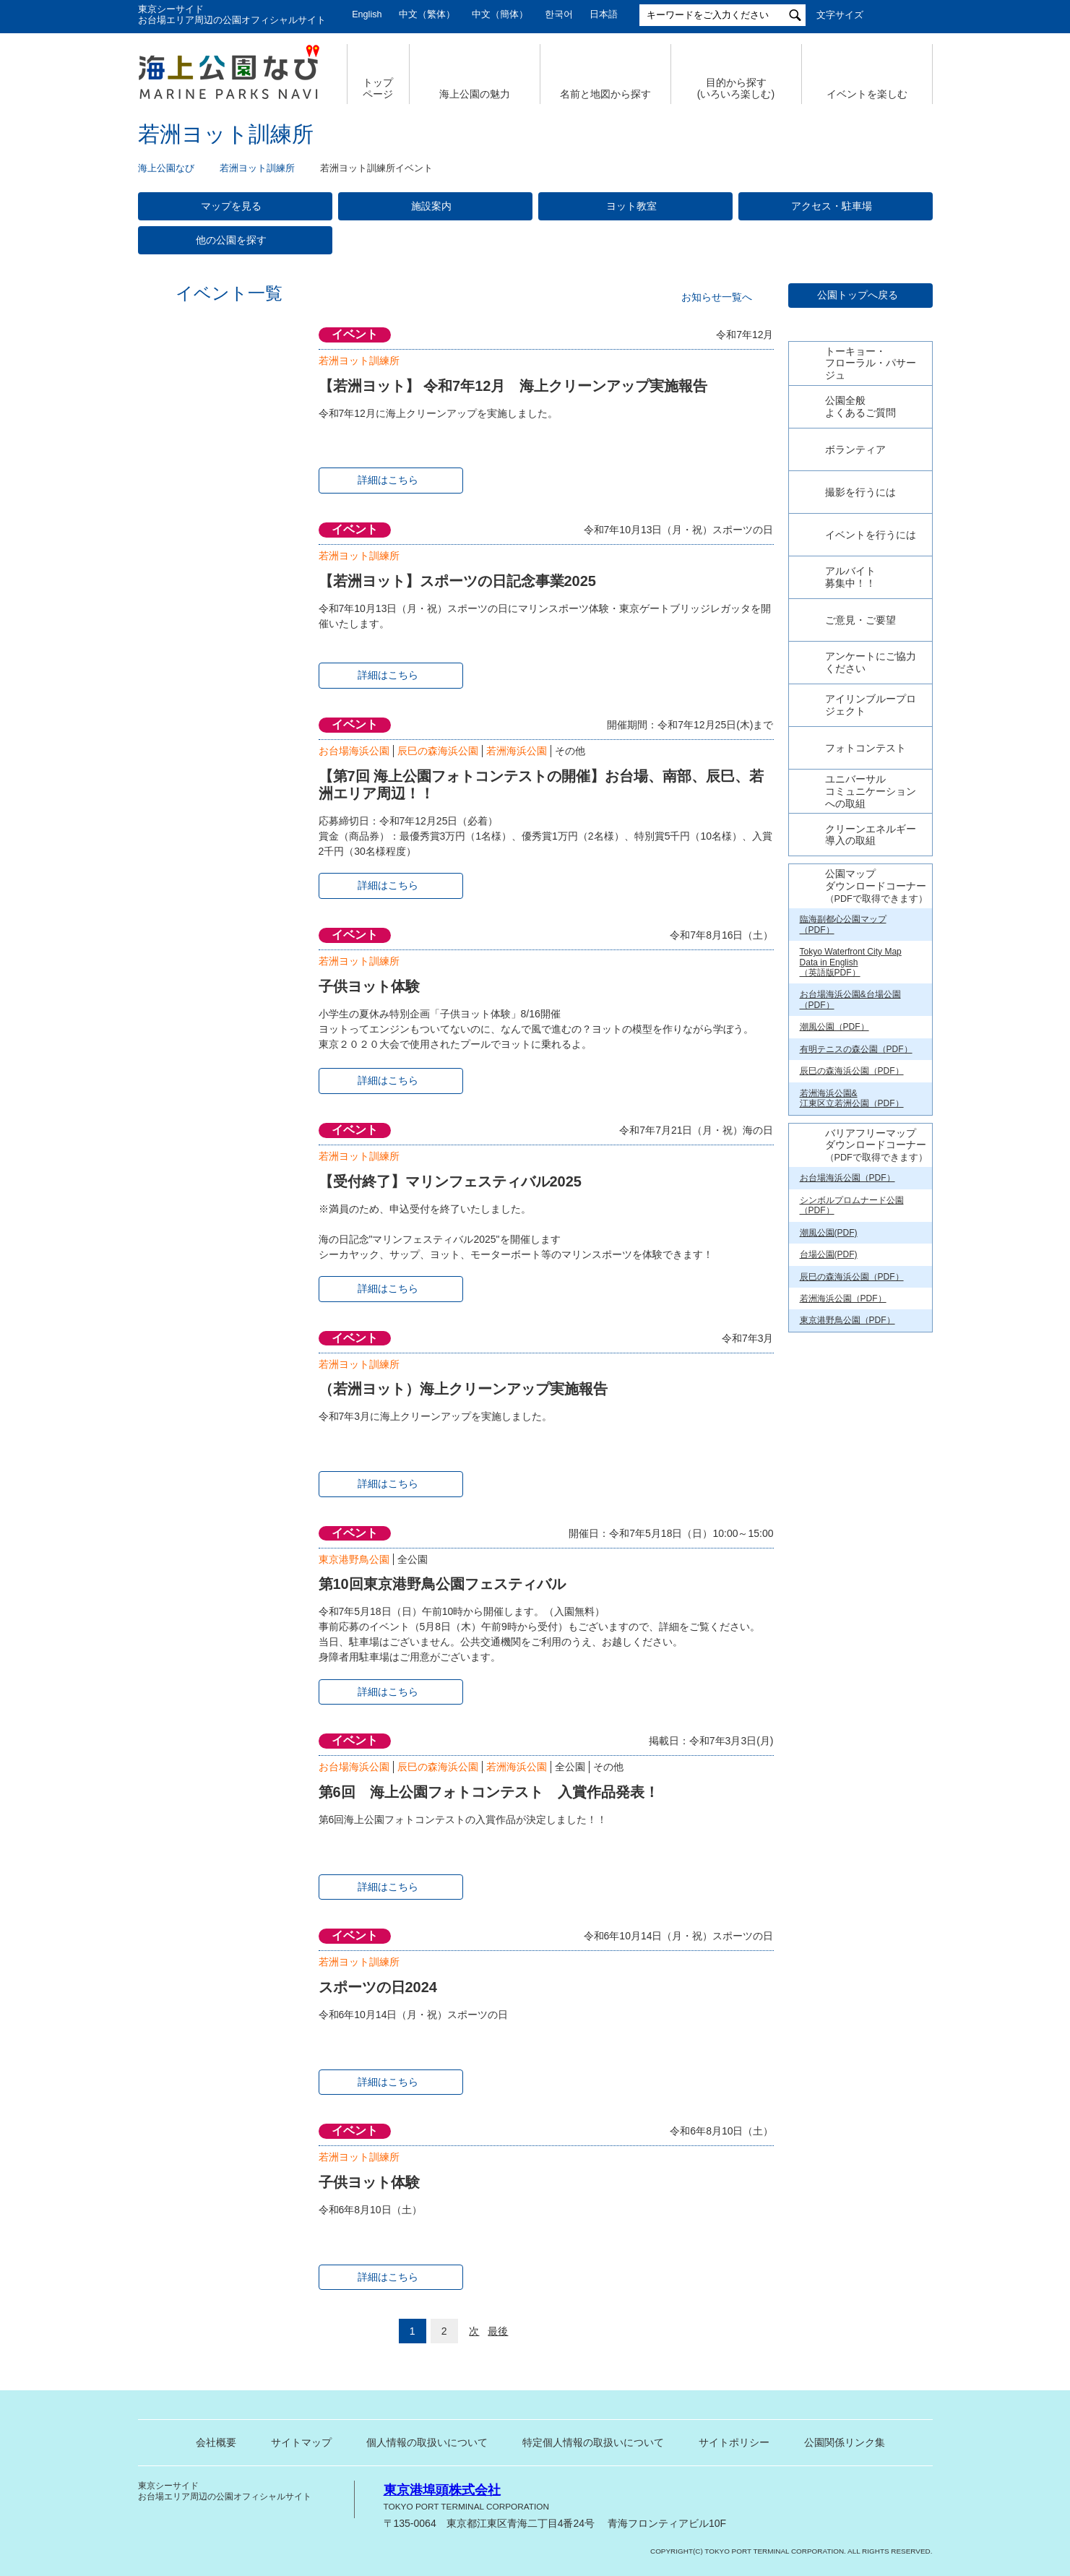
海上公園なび (166, 168)
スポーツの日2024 (378, 1987)
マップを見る (231, 206)
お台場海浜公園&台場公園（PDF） (850, 1204)
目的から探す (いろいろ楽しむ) (736, 88)
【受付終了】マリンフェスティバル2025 (450, 1181)
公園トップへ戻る (857, 295)
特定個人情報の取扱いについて (593, 2442)
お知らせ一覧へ (716, 297)
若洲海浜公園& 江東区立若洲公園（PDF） (852, 1303)
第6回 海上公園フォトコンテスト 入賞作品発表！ (489, 1792)
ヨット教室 (631, 206)
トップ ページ (378, 88)
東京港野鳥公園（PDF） (847, 1525)
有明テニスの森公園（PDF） (856, 1254)
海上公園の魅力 (474, 94)
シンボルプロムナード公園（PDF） (852, 1410)
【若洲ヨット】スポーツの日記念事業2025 (457, 581)
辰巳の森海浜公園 (437, 751)
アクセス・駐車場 (831, 206)
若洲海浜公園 (516, 751)
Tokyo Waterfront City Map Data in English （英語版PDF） (851, 1167)
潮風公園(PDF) (829, 1438)
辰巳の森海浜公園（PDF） (852, 1276)
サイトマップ (301, 2442)
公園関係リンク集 (844, 2442)
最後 (498, 2331)
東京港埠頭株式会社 (442, 2490)
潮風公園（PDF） (834, 1232)
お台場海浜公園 (354, 751)
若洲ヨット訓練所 (257, 168)
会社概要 (216, 2442)
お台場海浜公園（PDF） (847, 1383)
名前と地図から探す (605, 94)
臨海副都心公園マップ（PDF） (843, 1129)
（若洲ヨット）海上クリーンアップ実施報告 (463, 1389)
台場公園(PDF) (829, 1460)
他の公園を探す (231, 240)
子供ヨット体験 (369, 986)
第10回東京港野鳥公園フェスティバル (442, 1584)
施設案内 (431, 206)
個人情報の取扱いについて (427, 2442)
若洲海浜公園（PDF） (843, 1504)
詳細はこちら (388, 480)
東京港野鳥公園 (354, 1559)
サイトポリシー (734, 2442)
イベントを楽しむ (867, 94)
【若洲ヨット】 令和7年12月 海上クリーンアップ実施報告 (513, 386)
